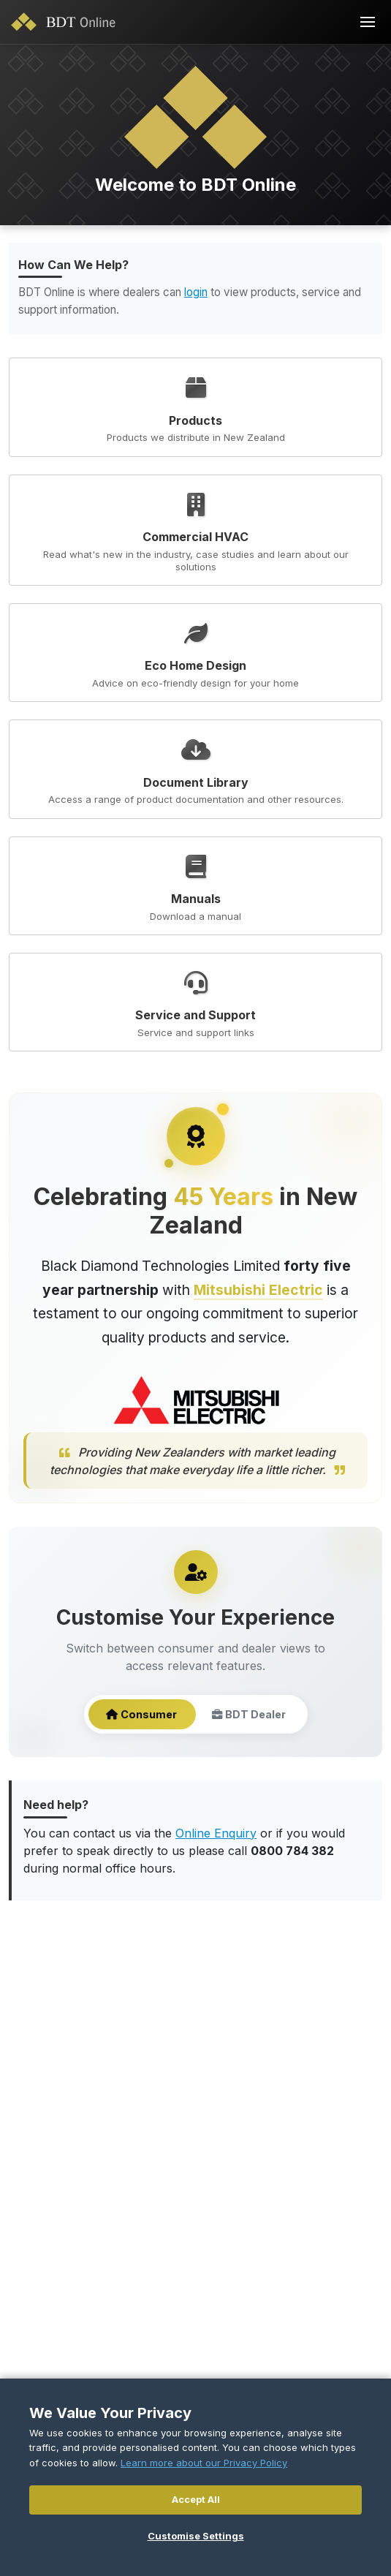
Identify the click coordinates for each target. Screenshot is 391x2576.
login (196, 292)
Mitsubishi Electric (258, 1290)
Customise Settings (196, 2536)
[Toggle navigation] (367, 22)
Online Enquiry (216, 1833)
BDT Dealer (249, 1715)
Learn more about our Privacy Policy (204, 2463)
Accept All (196, 2499)
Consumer (141, 1715)
